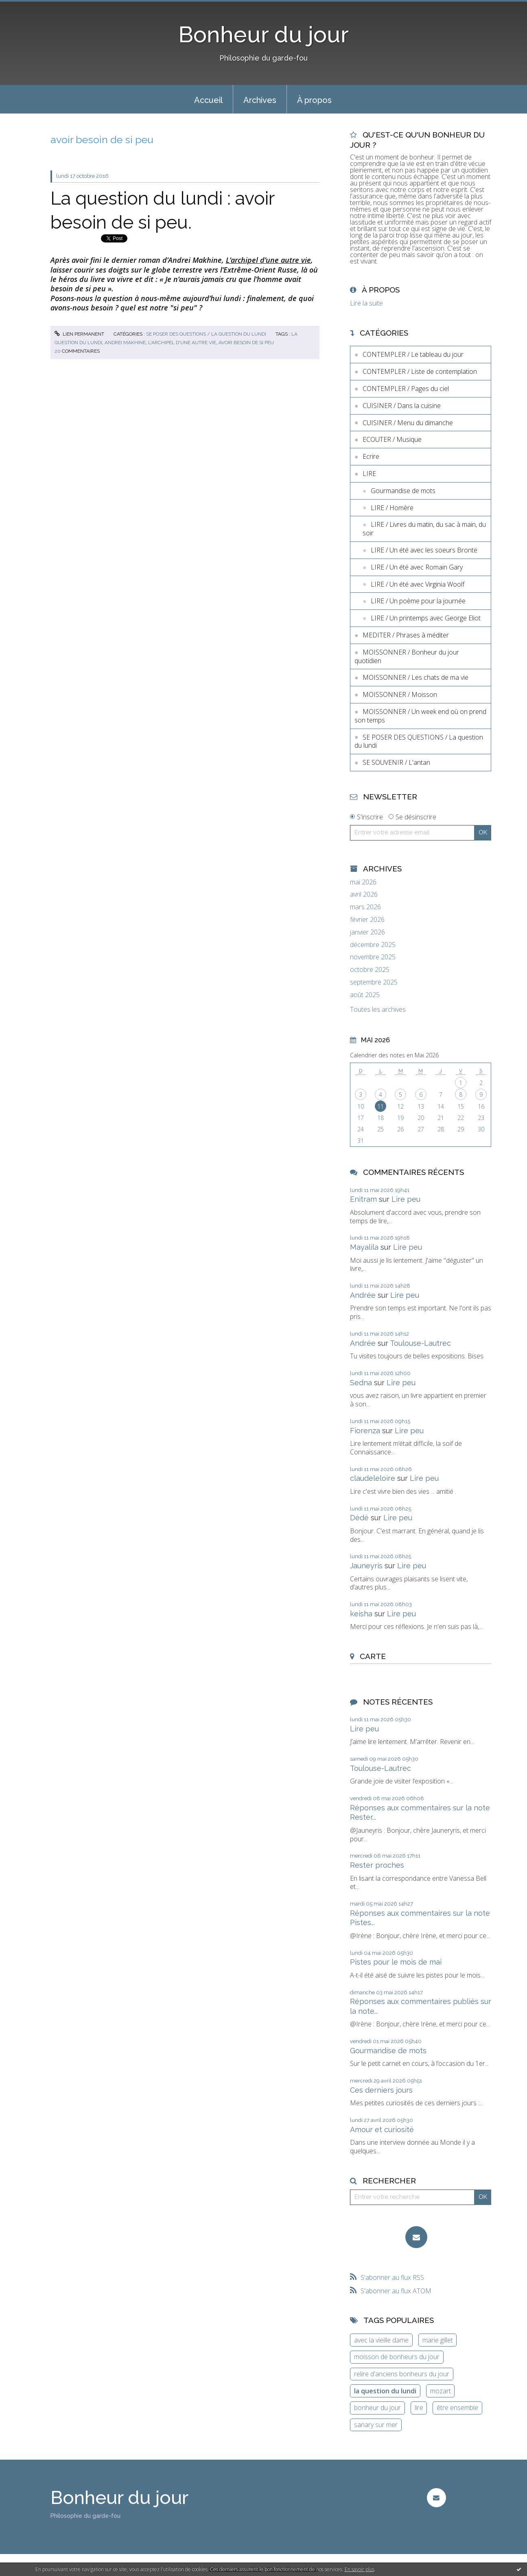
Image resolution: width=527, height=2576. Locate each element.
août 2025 (365, 995)
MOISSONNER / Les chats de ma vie (415, 677)
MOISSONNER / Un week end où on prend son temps (420, 716)
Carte (373, 1656)
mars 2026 (365, 907)
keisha (361, 1613)
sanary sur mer (376, 2424)
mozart (440, 2390)
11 (380, 1106)
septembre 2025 (374, 982)
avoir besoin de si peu (246, 342)
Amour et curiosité (382, 2129)
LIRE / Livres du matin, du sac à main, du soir (424, 528)
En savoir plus (359, 2569)
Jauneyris (366, 1565)
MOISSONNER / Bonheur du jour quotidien (406, 656)
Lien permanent (79, 334)
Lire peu (405, 1199)
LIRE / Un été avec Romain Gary (417, 567)
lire (419, 2407)
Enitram (363, 1199)
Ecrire (371, 456)
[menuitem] (208, 99)
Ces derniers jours (381, 2090)
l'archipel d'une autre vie (182, 342)
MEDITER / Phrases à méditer (406, 635)
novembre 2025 (373, 957)
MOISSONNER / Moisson (400, 694)
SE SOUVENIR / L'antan (396, 762)
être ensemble (457, 2407)
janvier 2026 (367, 932)
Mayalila (364, 1247)
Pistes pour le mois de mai (396, 1962)
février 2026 (367, 919)
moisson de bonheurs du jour (397, 2356)
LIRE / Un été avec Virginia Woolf (417, 584)
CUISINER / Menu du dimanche (408, 422)
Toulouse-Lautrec (420, 1343)
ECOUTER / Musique (392, 439)
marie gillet (437, 2340)
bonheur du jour (377, 2407)
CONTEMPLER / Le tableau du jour (413, 354)
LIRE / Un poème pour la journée (418, 600)
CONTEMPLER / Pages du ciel (406, 388)
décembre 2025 (373, 945)
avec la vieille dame (381, 2340)
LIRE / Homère (392, 507)
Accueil (208, 100)
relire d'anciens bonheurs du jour (401, 2373)
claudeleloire (372, 1478)
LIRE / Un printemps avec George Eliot (426, 617)
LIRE (369, 473)
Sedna (361, 1382)
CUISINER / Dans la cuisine (402, 405)
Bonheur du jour (263, 34)
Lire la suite (366, 303)
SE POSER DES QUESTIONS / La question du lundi (206, 334)
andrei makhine (125, 342)
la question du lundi (385, 2390)
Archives (259, 100)
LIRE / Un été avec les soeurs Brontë (424, 550)
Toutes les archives (378, 1009)
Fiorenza (365, 1430)
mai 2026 (363, 882)
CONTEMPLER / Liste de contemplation (420, 371)
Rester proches (377, 1865)
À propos (314, 100)
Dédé (359, 1517)
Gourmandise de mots (403, 490)
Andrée (363, 1295)
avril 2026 (364, 894)
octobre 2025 (369, 969)
